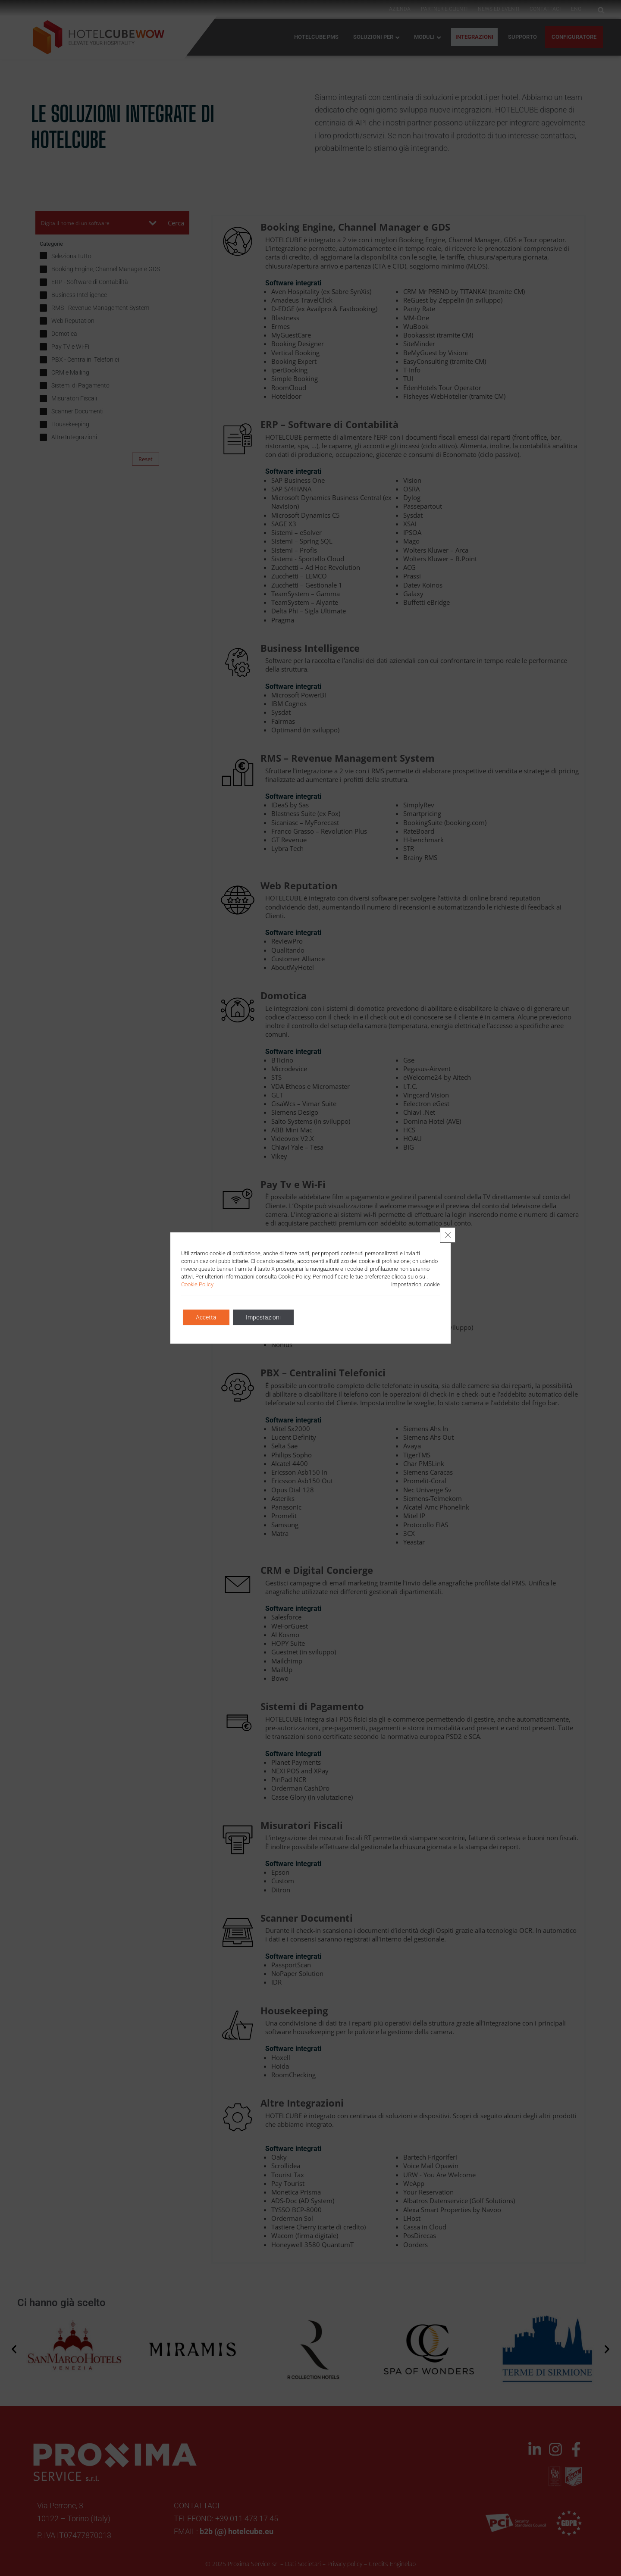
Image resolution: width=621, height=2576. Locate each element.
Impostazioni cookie (415, 1284)
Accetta (206, 1317)
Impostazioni (263, 1317)
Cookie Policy (197, 1284)
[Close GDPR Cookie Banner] (447, 1235)
